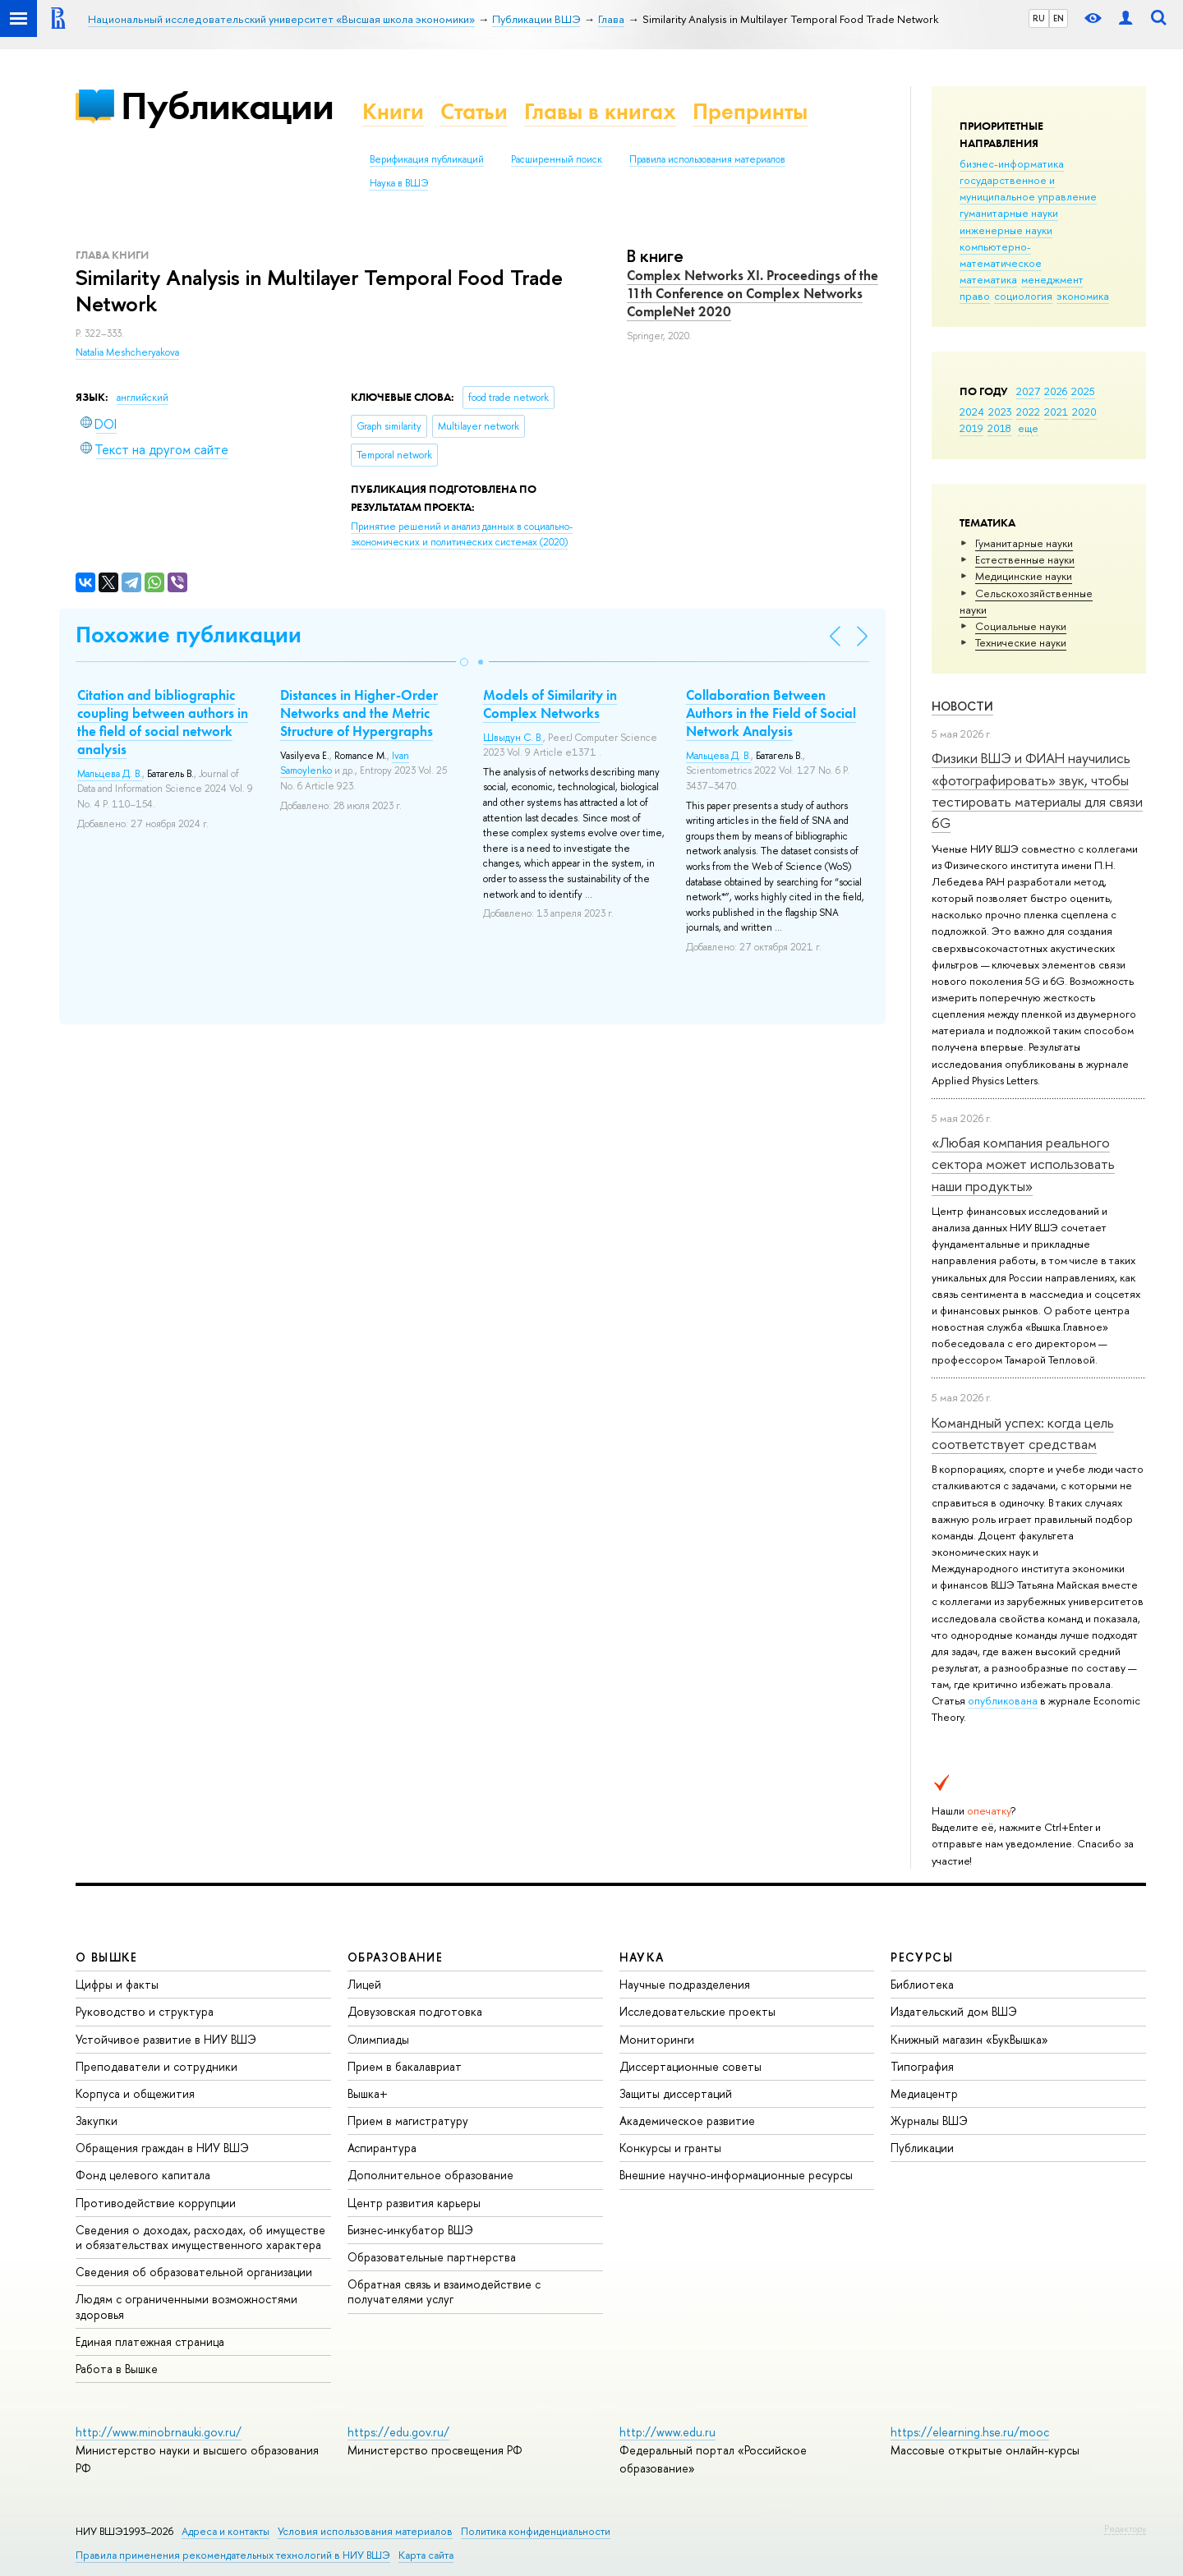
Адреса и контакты (225, 2531)
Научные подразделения (684, 1984)
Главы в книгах (600, 111)
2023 (1000, 411)
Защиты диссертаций (675, 2093)
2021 (1056, 411)
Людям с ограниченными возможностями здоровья (186, 2306)
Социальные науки (1020, 626)
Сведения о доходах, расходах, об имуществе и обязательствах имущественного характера (200, 2237)
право (975, 295)
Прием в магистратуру (408, 2120)
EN (1058, 18)
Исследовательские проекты (697, 2011)
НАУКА (642, 1957)
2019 (971, 428)
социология (1023, 295)
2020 (1084, 411)
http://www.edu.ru (667, 2432)
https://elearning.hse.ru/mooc (970, 2432)
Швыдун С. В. (513, 737)
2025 (1083, 391)
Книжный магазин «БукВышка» (969, 2039)
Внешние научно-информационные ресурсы (736, 2175)
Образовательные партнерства (432, 2257)
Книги (393, 111)
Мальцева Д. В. (109, 773)
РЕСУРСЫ (922, 1957)
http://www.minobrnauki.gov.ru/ (159, 2432)
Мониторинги (656, 2039)
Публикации (227, 105)
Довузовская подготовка (415, 2011)
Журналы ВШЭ (929, 2120)
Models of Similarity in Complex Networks (550, 704)
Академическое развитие (687, 2120)
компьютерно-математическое (1001, 254)
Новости (962, 706)
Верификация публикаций (427, 159)
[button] (464, 662)
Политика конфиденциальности (535, 2531)
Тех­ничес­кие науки (1020, 642)
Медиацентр (924, 2093)
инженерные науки (1006, 230)
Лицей (364, 1984)
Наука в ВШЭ (399, 183)
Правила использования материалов (707, 159)
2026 (1055, 391)
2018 (999, 428)
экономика (1082, 295)
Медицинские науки (1023, 575)
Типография (922, 2066)
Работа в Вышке (117, 2368)
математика (988, 279)
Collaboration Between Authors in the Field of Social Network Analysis (771, 713)
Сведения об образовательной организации (194, 2271)
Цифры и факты (117, 1984)
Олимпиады (378, 2039)
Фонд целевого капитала (143, 2175)
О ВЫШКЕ (107, 1957)
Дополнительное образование (430, 2175)
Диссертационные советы (690, 2066)
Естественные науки (1025, 559)
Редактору (1125, 2528)
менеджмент (1052, 279)
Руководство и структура (145, 2011)
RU (1039, 18)
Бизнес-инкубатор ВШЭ (410, 2230)
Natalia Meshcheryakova (127, 352)
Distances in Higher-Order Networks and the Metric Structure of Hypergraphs (359, 713)
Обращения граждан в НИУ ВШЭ (162, 2147)
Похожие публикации (189, 634)
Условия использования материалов (365, 2531)
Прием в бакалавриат (405, 2066)
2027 (1028, 391)
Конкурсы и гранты (670, 2147)
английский (142, 397)
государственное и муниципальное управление (1028, 188)
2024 (972, 411)
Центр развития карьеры (414, 2202)
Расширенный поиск (556, 159)
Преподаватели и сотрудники (156, 2066)
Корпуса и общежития (135, 2093)
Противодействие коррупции (156, 2202)
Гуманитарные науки (1024, 543)
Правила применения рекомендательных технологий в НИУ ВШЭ (233, 2555)
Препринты (750, 111)
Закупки (96, 2120)
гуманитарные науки (1009, 212)
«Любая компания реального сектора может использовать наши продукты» (1023, 1164)
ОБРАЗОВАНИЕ (395, 1957)
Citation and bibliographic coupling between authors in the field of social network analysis (162, 722)
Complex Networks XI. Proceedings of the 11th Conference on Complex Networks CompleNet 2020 (752, 293)
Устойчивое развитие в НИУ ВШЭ (166, 2039)
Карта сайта (425, 2555)
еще (1028, 428)
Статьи (474, 111)
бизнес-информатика (1012, 163)
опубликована (1003, 1700)
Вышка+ (368, 2093)
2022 (1028, 411)
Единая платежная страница (150, 2341)
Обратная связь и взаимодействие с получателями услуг (444, 2291)
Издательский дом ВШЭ (954, 2011)
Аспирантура (382, 2147)
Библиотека (922, 1984)
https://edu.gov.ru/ (398, 2432)
